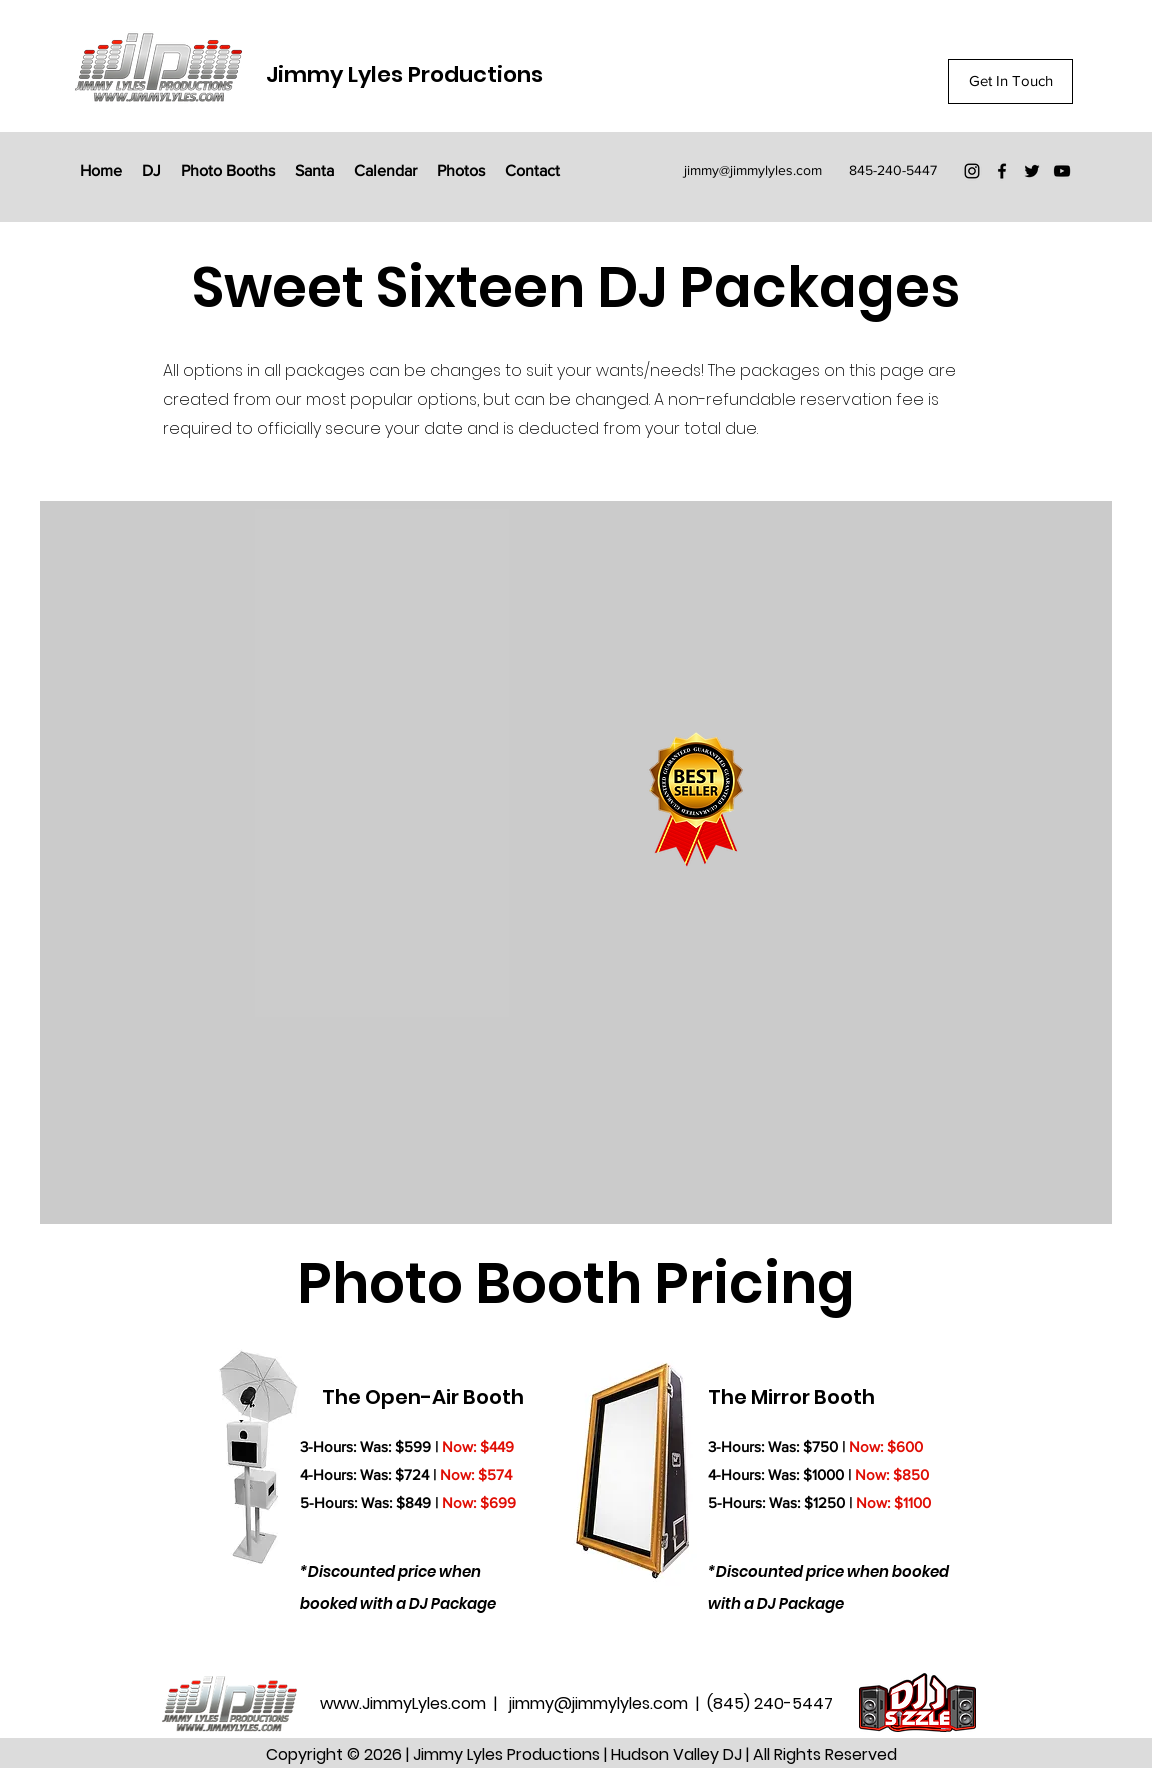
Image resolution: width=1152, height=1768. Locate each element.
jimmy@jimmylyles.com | (608, 1703)
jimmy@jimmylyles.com (753, 170)
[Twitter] (1032, 171)
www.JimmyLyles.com (405, 1703)
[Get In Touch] (1010, 81)
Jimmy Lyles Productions (404, 74)
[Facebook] (1002, 171)
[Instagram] (972, 171)
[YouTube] (1062, 171)
